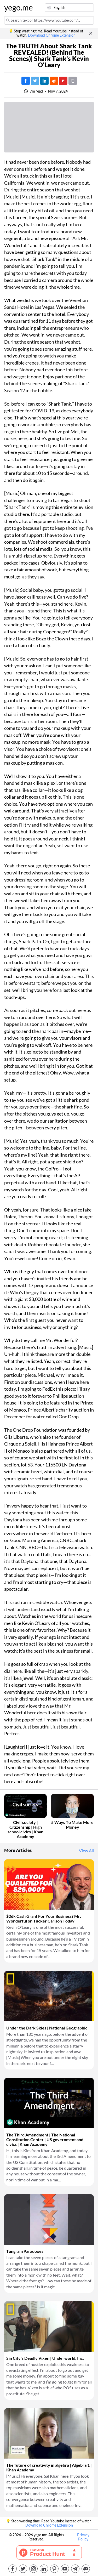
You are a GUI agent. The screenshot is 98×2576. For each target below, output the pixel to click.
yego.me (16, 7)
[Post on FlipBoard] (63, 81)
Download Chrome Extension (52, 35)
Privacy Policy (83, 2537)
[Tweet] (35, 81)
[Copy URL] (72, 81)
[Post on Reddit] (54, 81)
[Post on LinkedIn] (44, 81)
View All (86, 1850)
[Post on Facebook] (25, 81)
